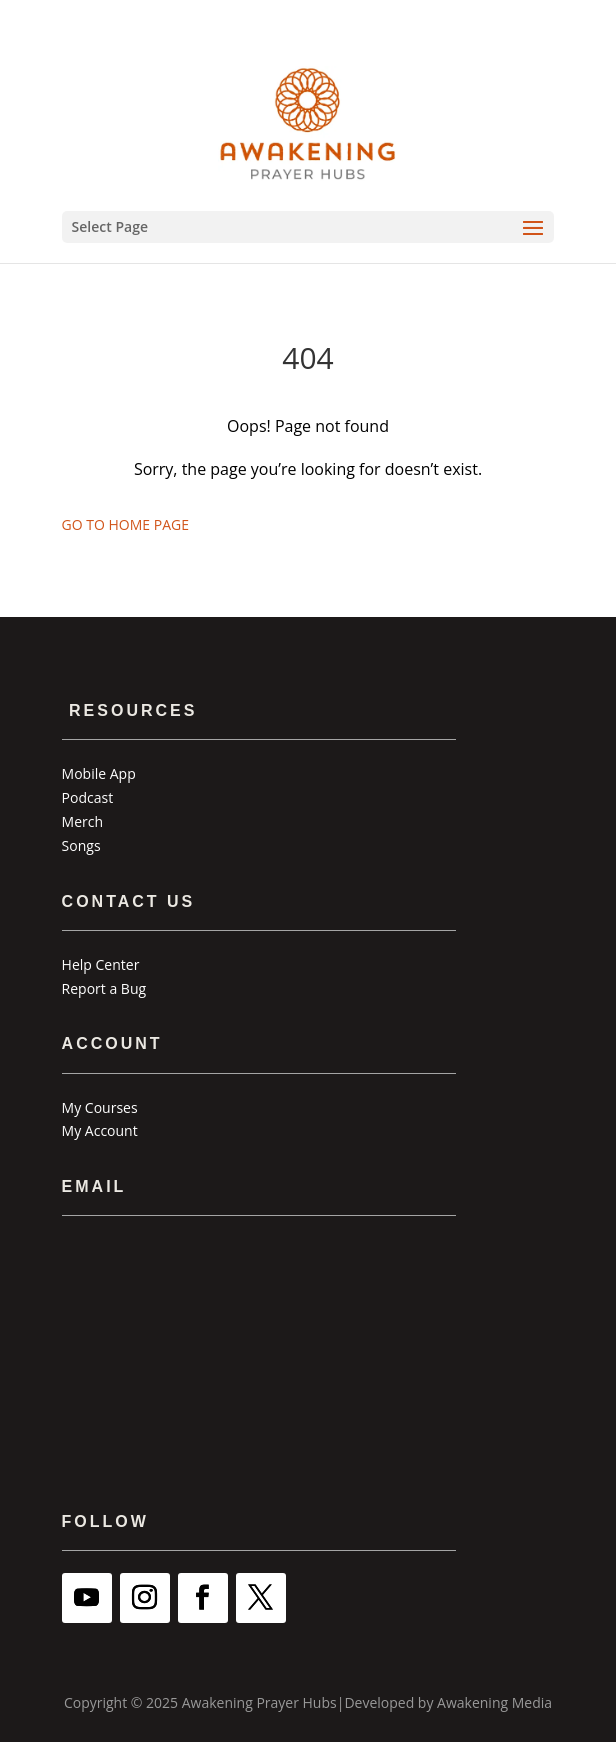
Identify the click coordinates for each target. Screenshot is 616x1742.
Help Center (101, 964)
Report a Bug (104, 988)
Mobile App (99, 773)
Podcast (88, 797)
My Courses (100, 1107)
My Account (100, 1130)
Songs (81, 845)
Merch (82, 821)
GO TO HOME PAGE (125, 524)
